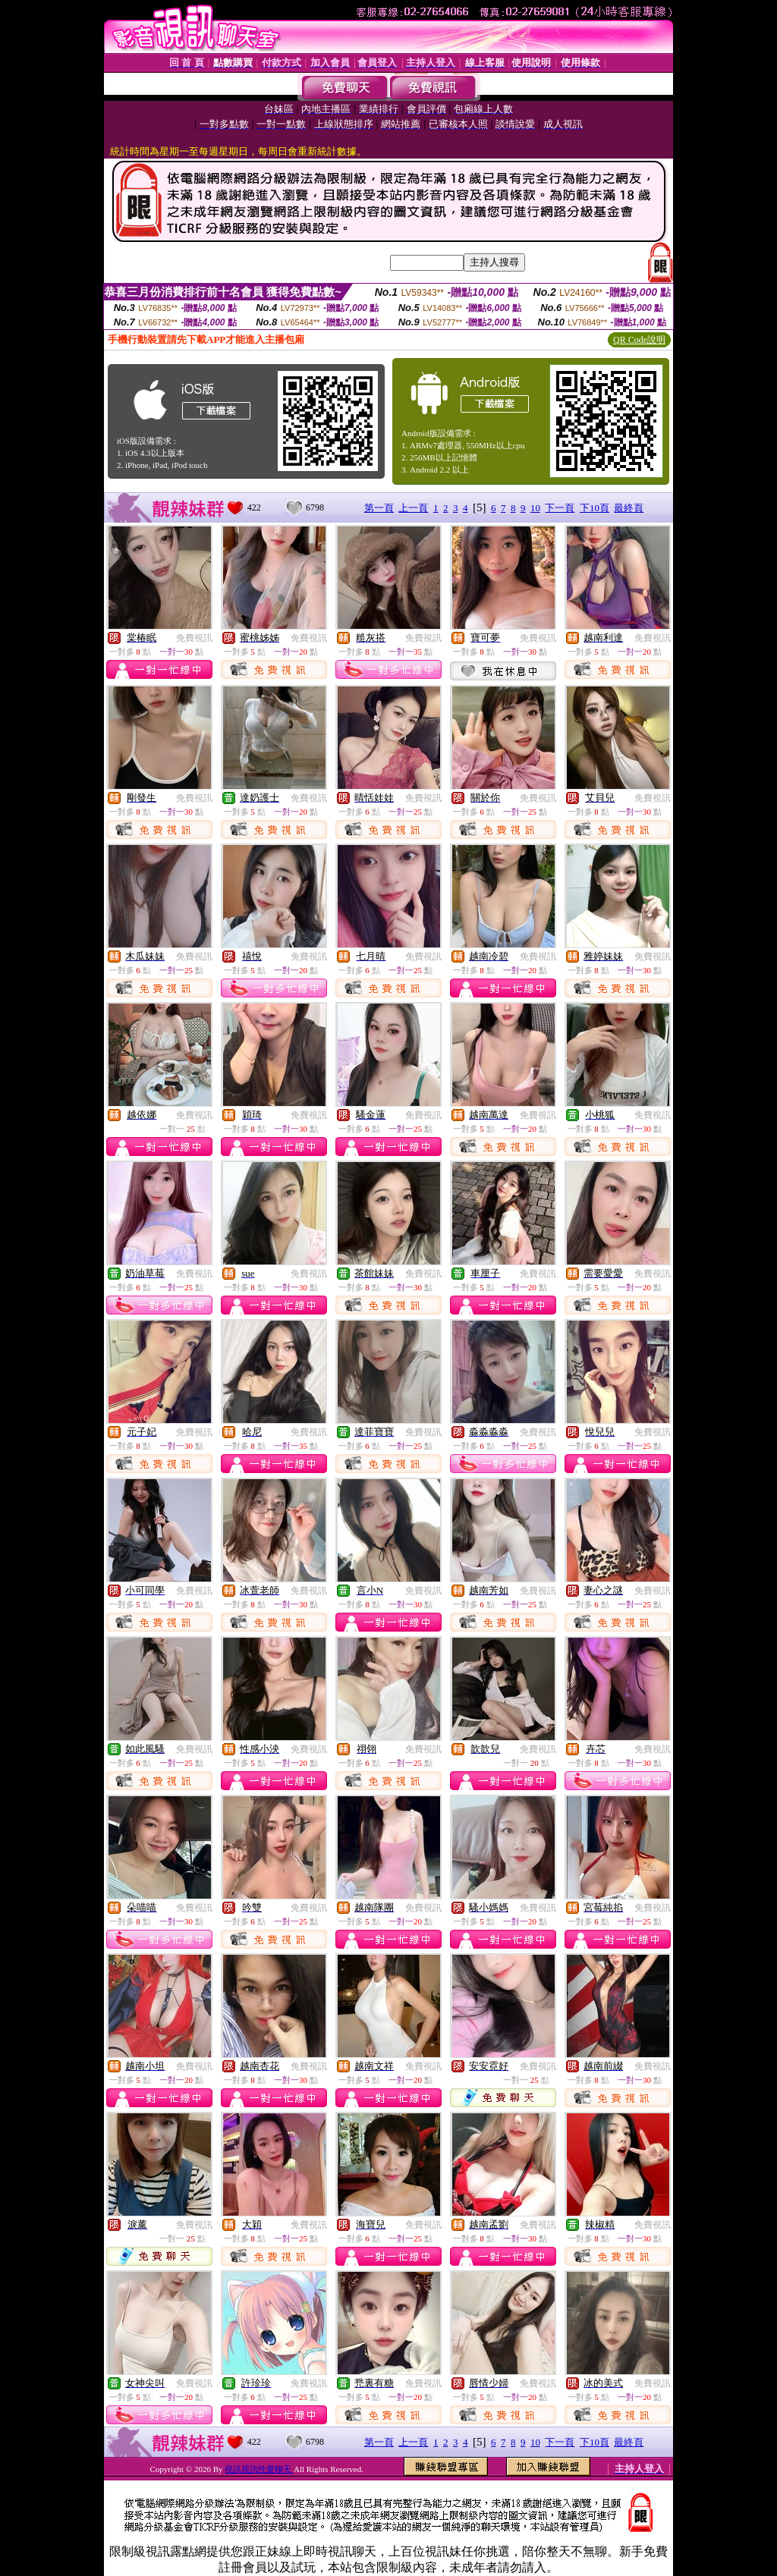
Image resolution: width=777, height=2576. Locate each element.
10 (535, 508)
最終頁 (628, 508)
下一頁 (559, 508)
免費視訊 (194, 638)
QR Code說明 (639, 340)
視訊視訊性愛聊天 (259, 2469)
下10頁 (594, 508)
